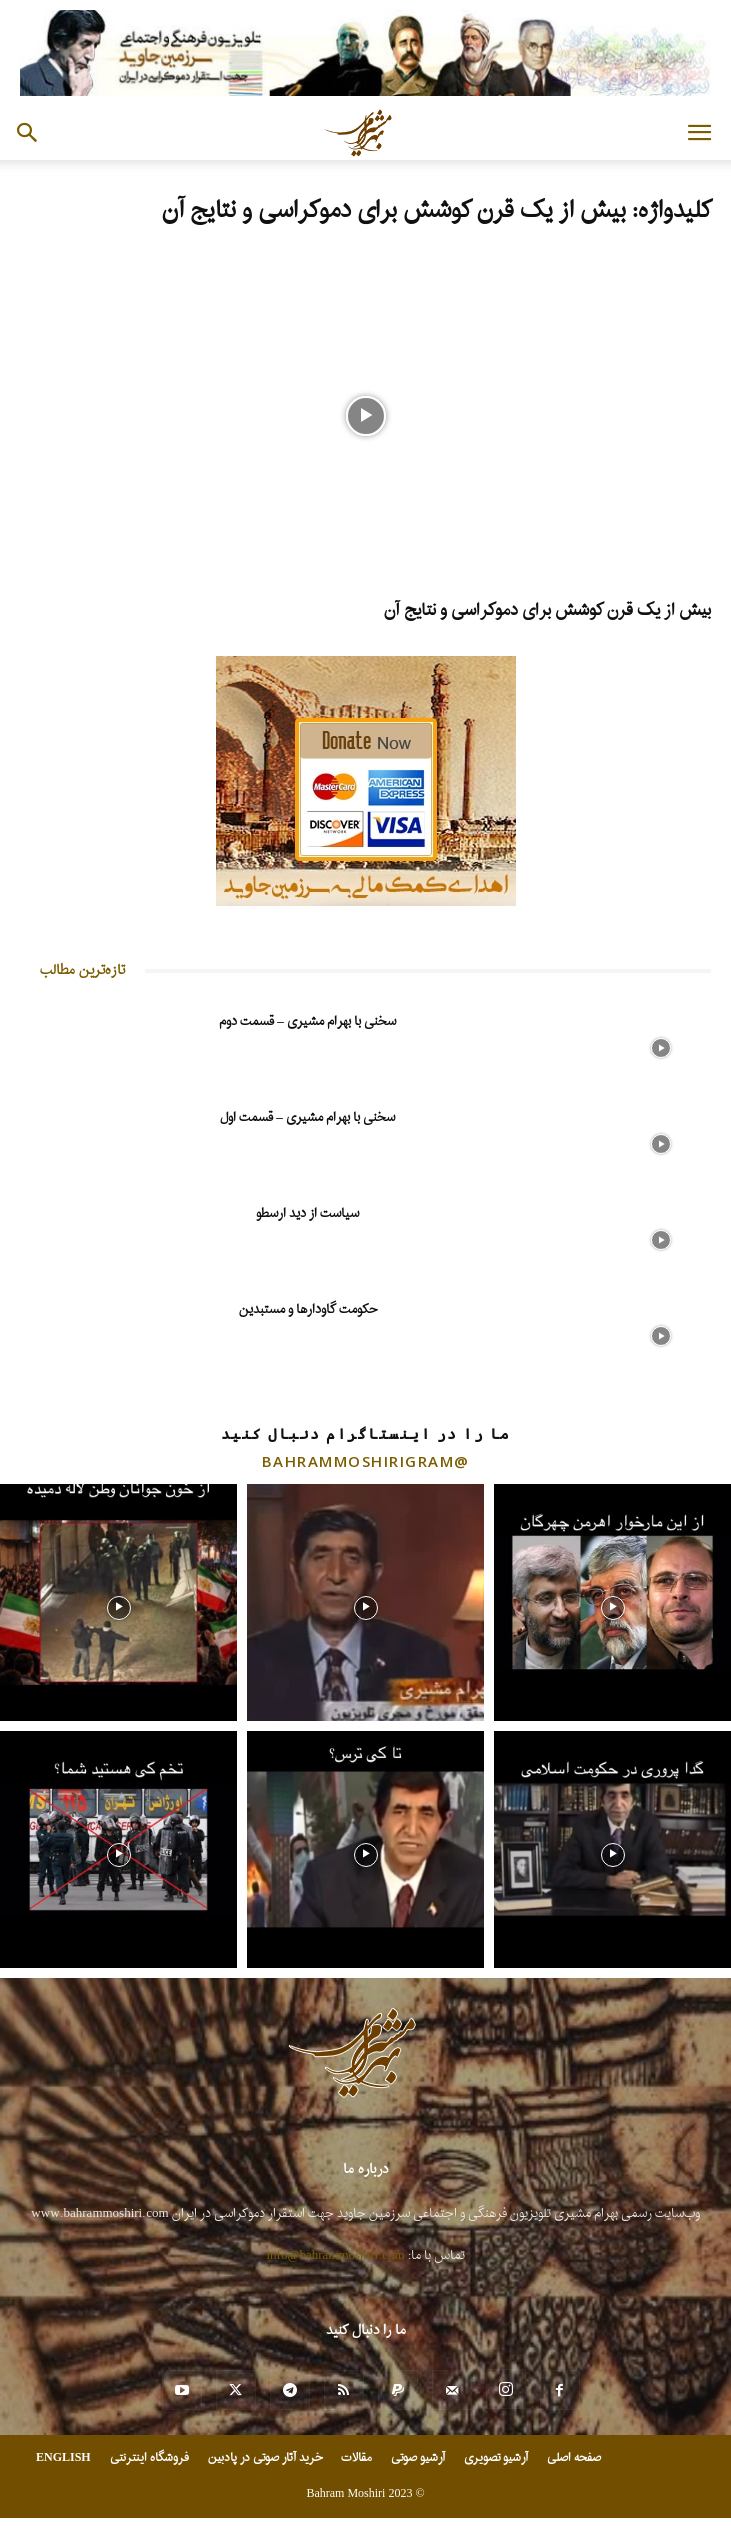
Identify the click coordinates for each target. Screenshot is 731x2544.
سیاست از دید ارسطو (307, 1213)
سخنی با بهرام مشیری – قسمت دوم (307, 1021)
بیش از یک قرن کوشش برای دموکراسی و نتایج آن (547, 610)
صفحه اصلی (574, 2458)
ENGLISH (63, 2458)
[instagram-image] (118, 1602)
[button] (699, 133)
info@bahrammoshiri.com (336, 2255)
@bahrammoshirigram (366, 1461)
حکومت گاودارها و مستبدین (308, 1309)
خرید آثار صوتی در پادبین (265, 2458)
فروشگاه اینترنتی (149, 2458)
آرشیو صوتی (418, 2458)
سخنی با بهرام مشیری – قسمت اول (307, 1117)
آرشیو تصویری (496, 2458)
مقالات (356, 2458)
